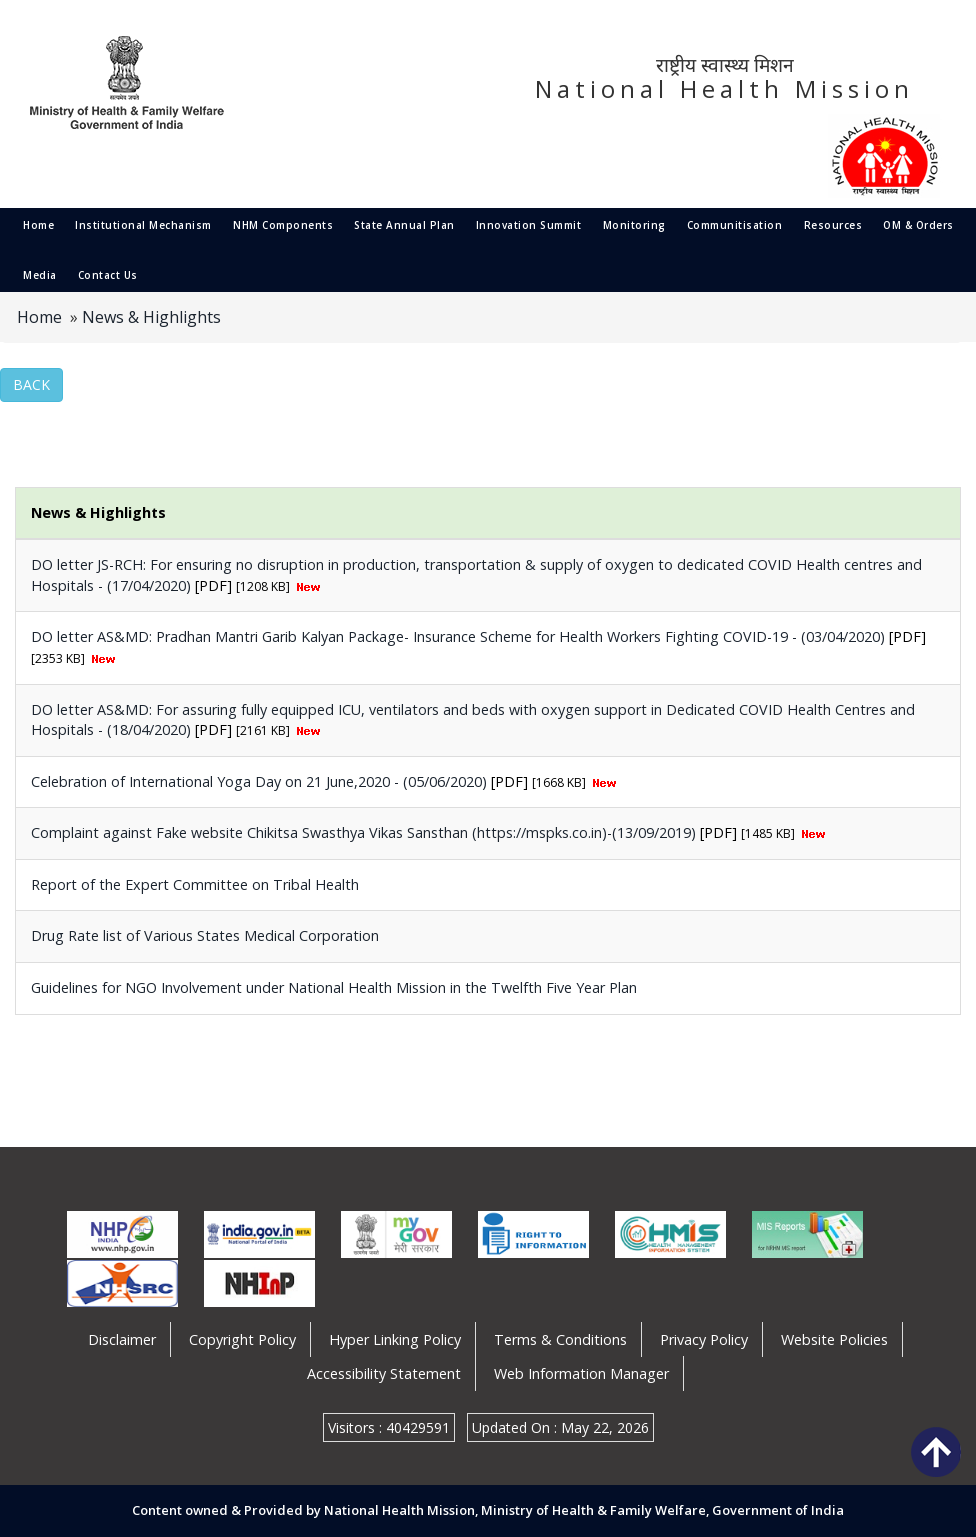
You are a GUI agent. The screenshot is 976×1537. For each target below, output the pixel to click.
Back (31, 384)
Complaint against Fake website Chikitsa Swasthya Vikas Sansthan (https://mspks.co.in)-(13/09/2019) (365, 832)
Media (40, 275)
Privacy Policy (704, 1339)
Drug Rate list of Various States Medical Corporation (205, 935)
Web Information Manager (581, 1373)
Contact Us (108, 275)
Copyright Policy (242, 1339)
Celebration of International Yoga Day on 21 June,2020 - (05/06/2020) (261, 781)
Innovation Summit (529, 225)
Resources (833, 225)
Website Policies (834, 1339)
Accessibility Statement (384, 1373)
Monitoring (634, 225)
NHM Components (283, 225)
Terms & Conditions (560, 1339)
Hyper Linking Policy (395, 1339)
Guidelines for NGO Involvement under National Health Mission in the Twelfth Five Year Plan (334, 987)
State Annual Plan (404, 225)
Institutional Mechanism (143, 225)
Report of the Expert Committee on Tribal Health (195, 884)
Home (38, 225)
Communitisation (735, 225)
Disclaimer (122, 1339)
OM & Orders (918, 225)
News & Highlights (151, 317)
